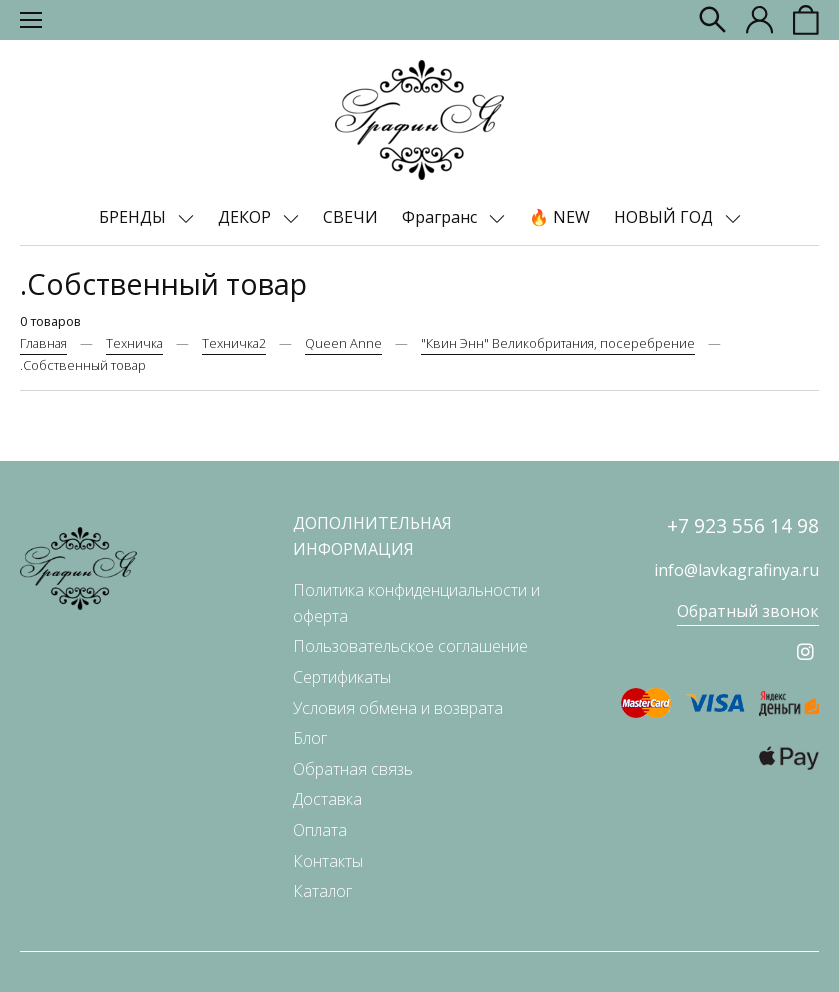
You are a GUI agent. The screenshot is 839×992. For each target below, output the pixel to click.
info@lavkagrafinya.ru (736, 570)
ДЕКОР (246, 217)
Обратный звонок (748, 611)
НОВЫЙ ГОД (665, 217)
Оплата (320, 830)
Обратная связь (353, 769)
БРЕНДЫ (134, 217)
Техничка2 (234, 343)
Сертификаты (342, 677)
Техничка (134, 343)
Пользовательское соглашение (410, 646)
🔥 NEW (559, 217)
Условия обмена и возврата (398, 708)
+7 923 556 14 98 (743, 525)
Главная (43, 343)
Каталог (322, 891)
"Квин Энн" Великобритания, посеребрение (558, 343)
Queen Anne (343, 343)
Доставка (327, 799)
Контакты (328, 861)
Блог (310, 738)
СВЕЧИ (350, 217)
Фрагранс (441, 217)
